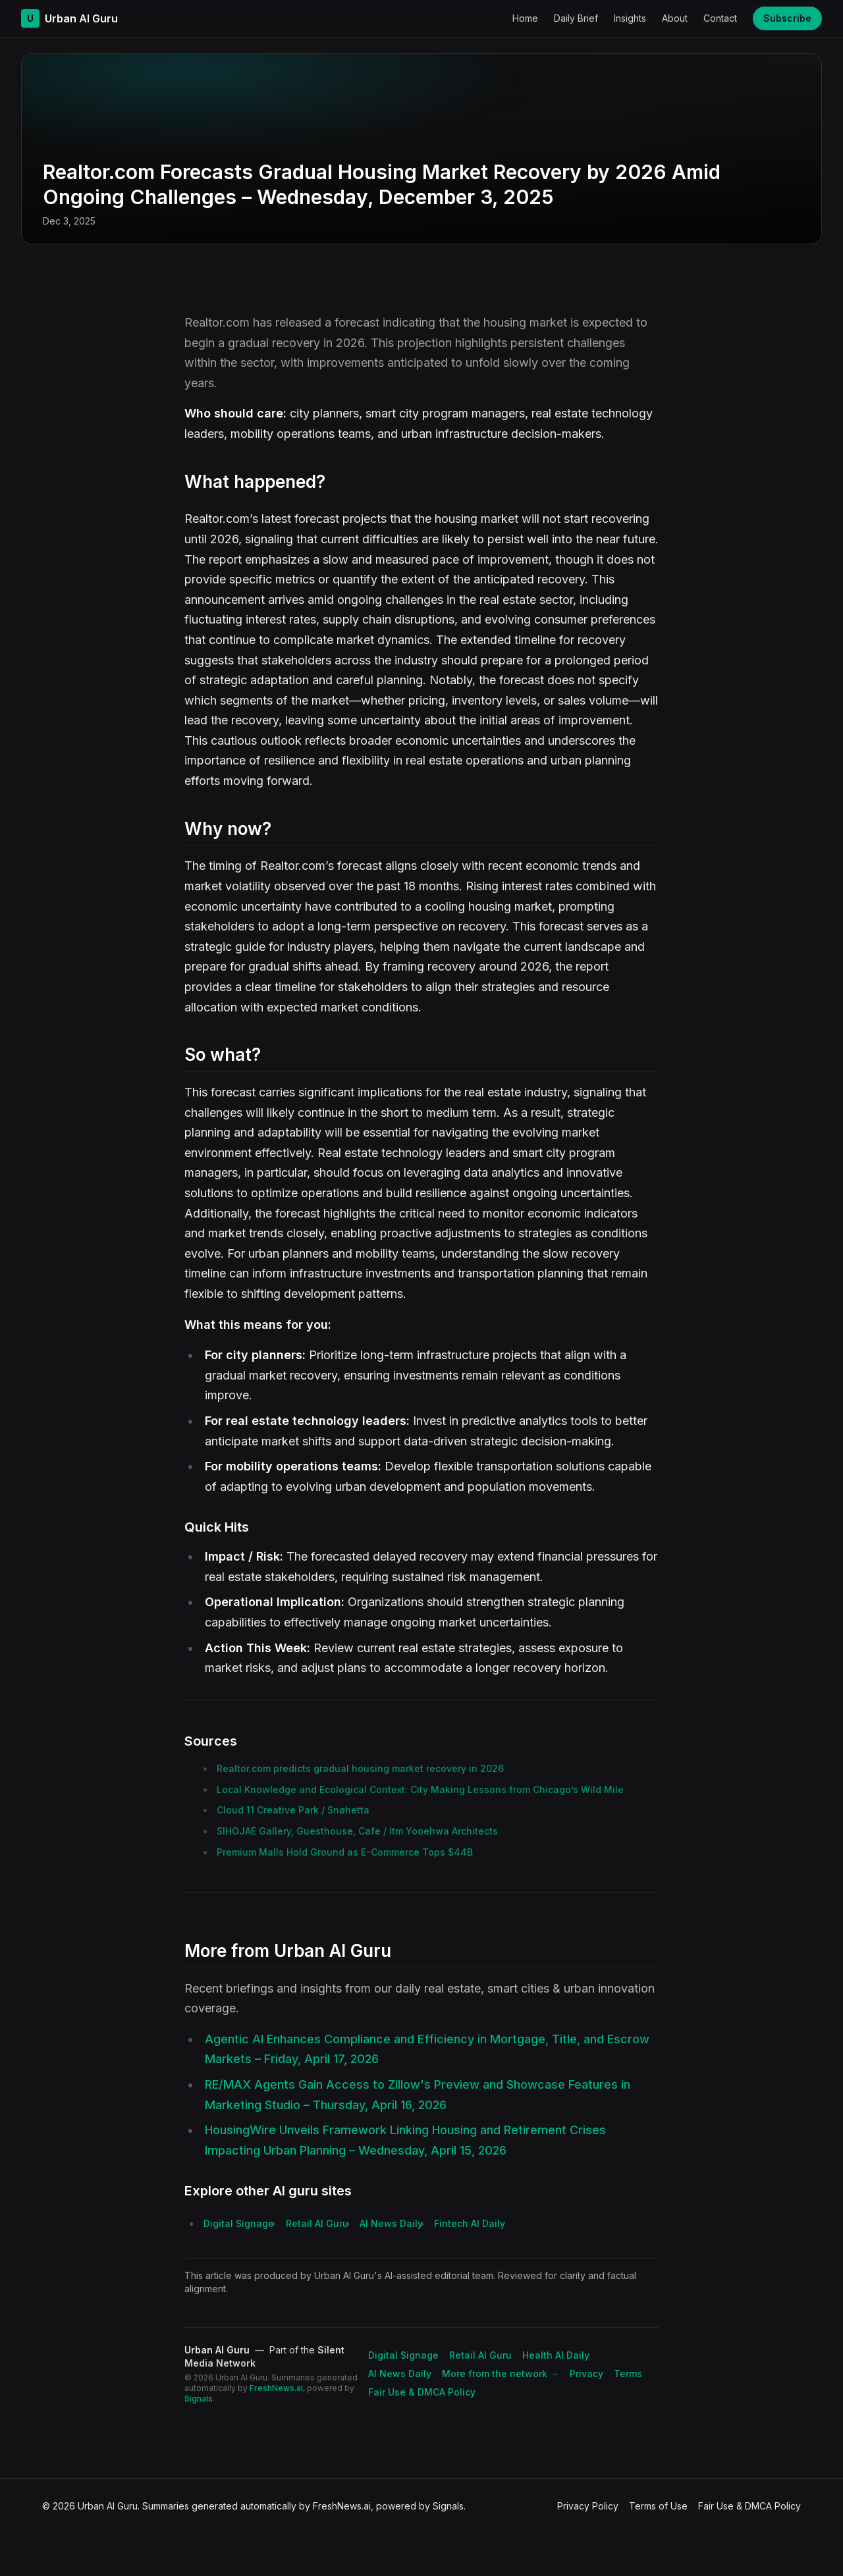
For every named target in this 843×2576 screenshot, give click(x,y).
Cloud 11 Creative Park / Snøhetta (293, 1809)
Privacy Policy (587, 2505)
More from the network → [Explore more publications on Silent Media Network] (500, 2373)
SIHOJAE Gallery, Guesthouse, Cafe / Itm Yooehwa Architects (357, 1831)
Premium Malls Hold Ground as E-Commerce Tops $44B (345, 1852)
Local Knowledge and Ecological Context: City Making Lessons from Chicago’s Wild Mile (420, 1789)
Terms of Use (658, 2505)
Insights (630, 18)
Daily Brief (576, 18)
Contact (720, 18)
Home (525, 18)
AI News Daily (391, 2223)
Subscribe (787, 18)
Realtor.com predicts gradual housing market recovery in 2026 (360, 1768)
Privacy (586, 2373)
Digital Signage (239, 2223)
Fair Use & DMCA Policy (422, 2392)
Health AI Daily (555, 2355)
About (675, 18)
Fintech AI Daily (469, 2223)
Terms (628, 2373)
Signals (198, 2398)
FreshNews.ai (276, 2388)
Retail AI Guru (317, 2223)
